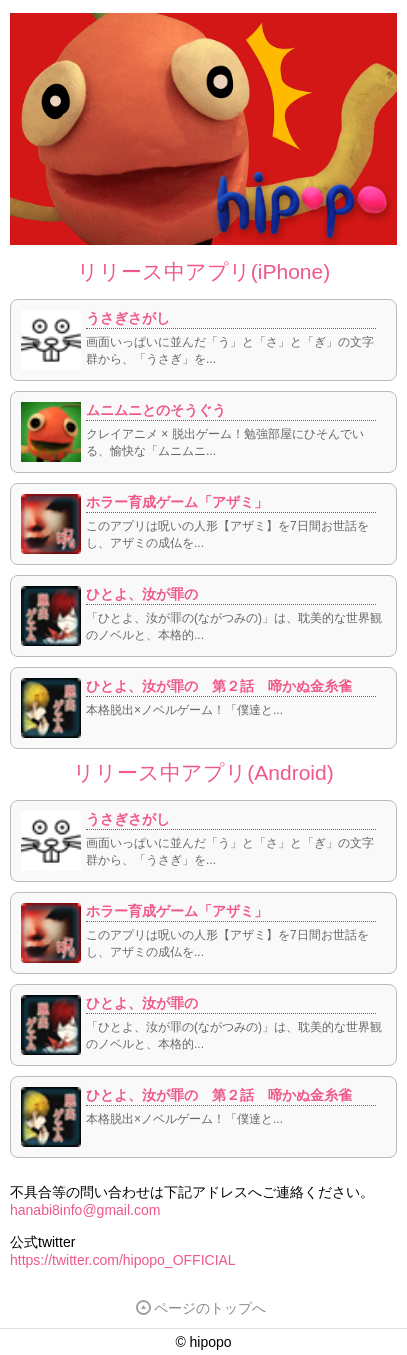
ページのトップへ (201, 1308)
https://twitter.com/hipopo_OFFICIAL (123, 1260)
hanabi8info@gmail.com (85, 1210)
